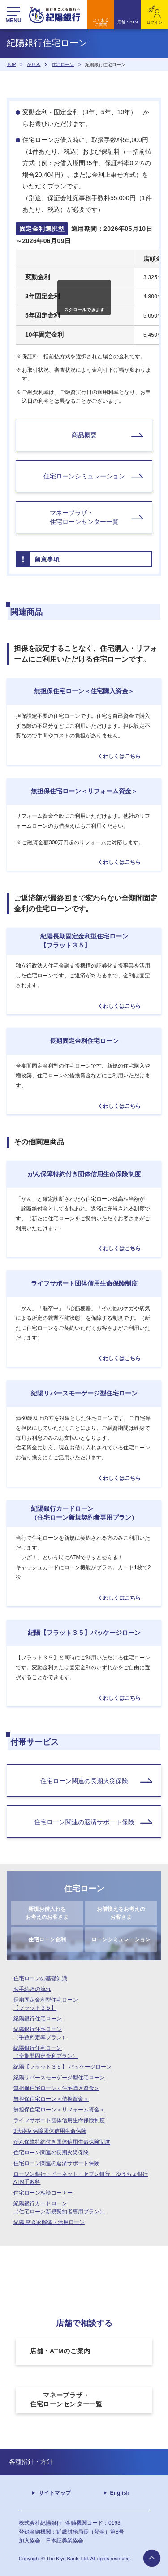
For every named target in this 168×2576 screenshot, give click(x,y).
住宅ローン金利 (47, 1939)
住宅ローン (63, 64)
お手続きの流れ (32, 1989)
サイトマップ (55, 2493)
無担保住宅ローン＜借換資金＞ (51, 2099)
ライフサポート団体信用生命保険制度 (59, 2120)
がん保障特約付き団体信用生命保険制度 (61, 2142)
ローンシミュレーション (121, 1939)
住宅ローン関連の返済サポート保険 (56, 2163)
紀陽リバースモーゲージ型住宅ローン (59, 2077)
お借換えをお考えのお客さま (121, 1913)
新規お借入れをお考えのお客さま (47, 1913)
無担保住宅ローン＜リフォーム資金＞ (59, 2110)
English (119, 2493)
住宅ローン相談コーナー (43, 2193)
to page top (152, 2558)
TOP (11, 64)
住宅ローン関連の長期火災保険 (51, 2152)
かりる (33, 64)
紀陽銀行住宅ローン (37, 2018)
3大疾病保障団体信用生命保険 (49, 2131)
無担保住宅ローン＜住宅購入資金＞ (56, 2088)
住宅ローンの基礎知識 (40, 1978)
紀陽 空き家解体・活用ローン (49, 2222)
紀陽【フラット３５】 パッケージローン (62, 2067)
